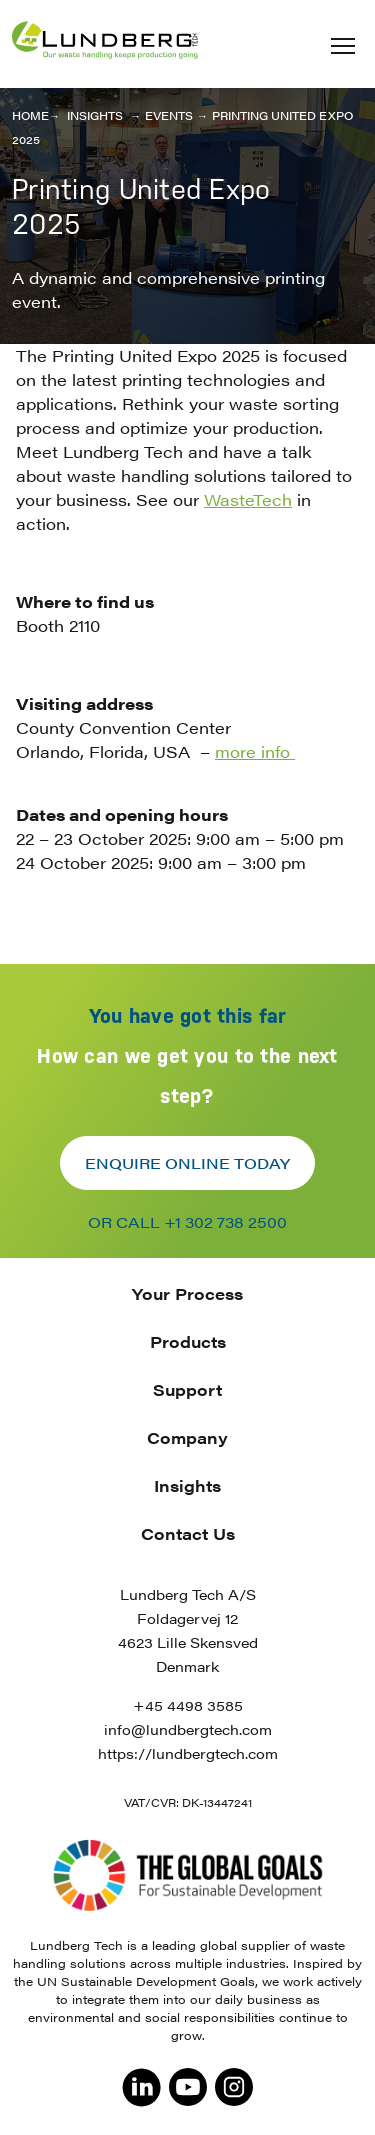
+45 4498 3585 (188, 1705)
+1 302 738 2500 (225, 1221)
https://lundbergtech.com (188, 1753)
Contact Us (188, 1533)
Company (187, 1437)
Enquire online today (187, 1162)
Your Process (187, 1293)
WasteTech (248, 499)
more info (255, 751)
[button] (343, 46)
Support (187, 1389)
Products (188, 1341)
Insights (187, 1485)
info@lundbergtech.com (188, 1729)
